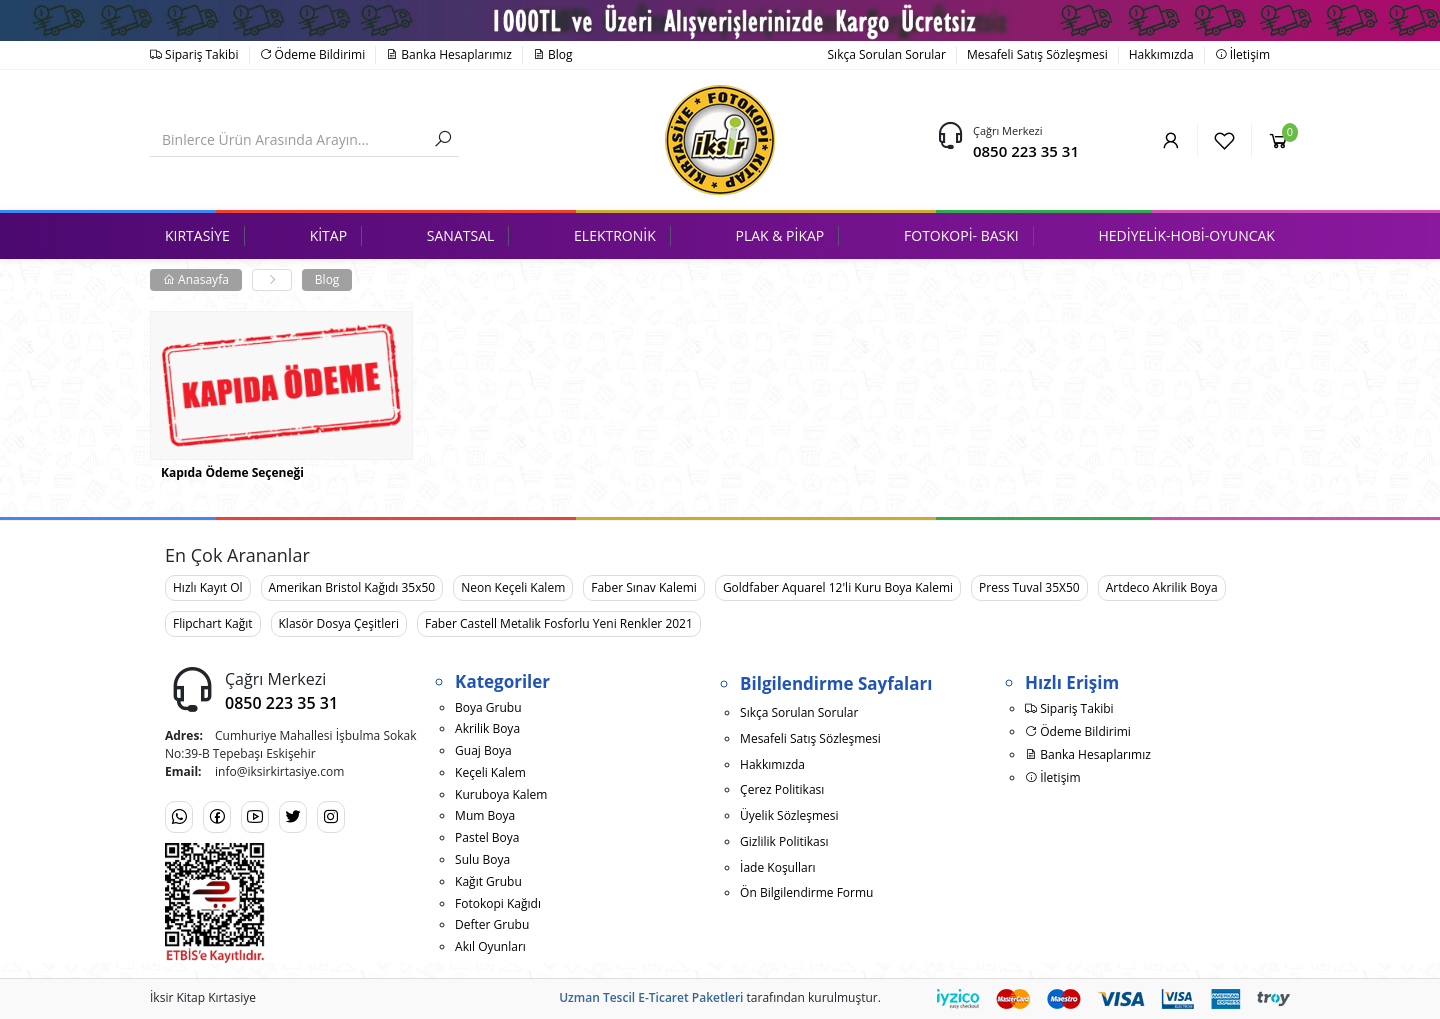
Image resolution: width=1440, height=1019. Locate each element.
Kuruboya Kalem (501, 794)
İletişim (1242, 54)
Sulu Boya (482, 859)
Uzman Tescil (597, 997)
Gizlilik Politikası (784, 841)
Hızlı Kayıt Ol (208, 587)
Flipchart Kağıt (213, 623)
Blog (553, 54)
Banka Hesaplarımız (449, 54)
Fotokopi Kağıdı (498, 903)
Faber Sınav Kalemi (644, 587)
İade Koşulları (778, 867)
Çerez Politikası (782, 789)
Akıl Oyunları (490, 946)
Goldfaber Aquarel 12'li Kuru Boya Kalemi (838, 587)
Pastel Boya (487, 837)
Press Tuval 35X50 (1029, 587)
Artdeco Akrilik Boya (1162, 587)
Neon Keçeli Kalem (513, 587)
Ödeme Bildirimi (313, 54)
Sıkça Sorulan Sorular (887, 54)
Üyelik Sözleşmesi (789, 815)
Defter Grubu (492, 924)
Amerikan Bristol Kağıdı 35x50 (352, 587)
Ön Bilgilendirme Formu (806, 892)
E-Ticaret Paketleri (690, 997)
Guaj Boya (483, 750)
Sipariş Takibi (194, 54)
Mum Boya (485, 815)
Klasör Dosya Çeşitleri (339, 623)
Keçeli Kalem (490, 772)
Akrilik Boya (487, 728)
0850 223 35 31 (1026, 151)
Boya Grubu (488, 707)
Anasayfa (196, 279)
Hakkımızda (1161, 54)
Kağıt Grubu (488, 881)
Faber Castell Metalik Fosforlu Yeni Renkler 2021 (559, 623)
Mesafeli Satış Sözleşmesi (1037, 54)
